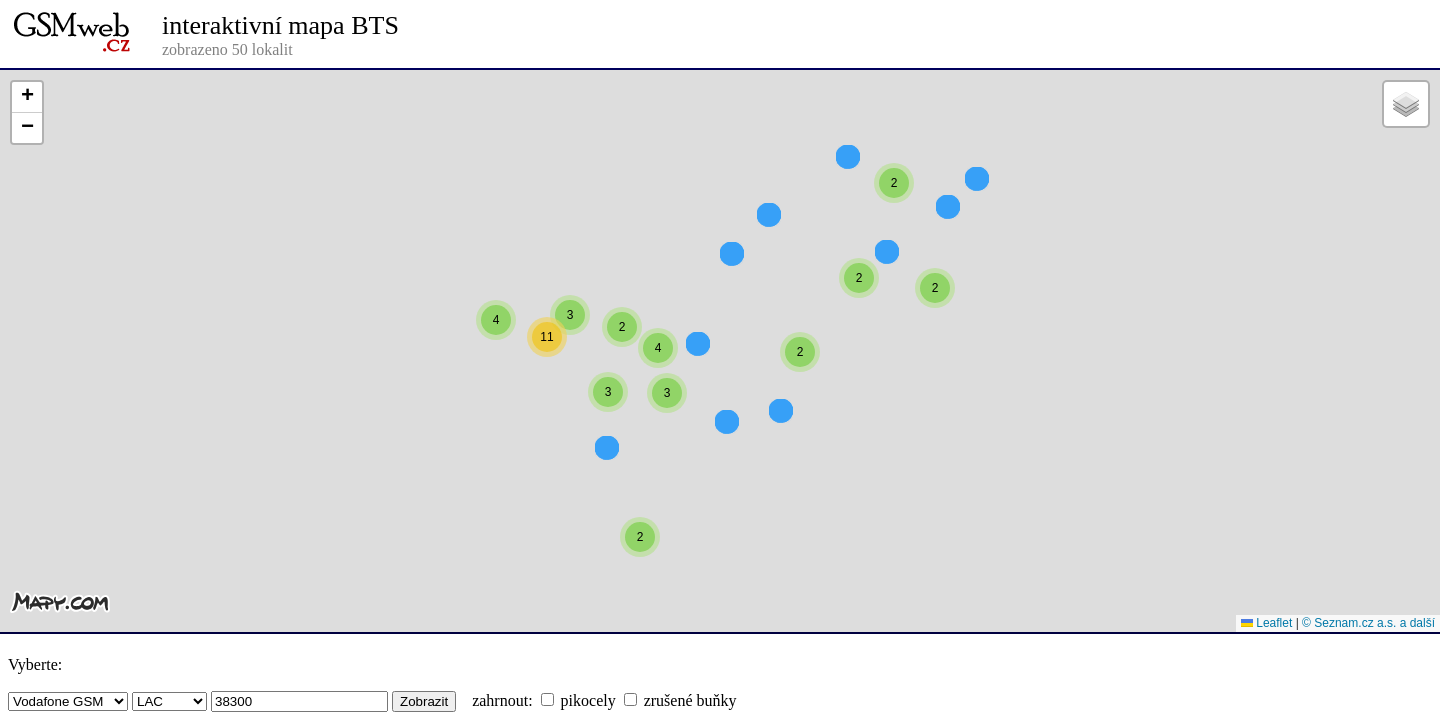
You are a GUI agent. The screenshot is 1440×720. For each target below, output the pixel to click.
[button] (848, 193)
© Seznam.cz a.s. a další (1368, 623)
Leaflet (1266, 623)
